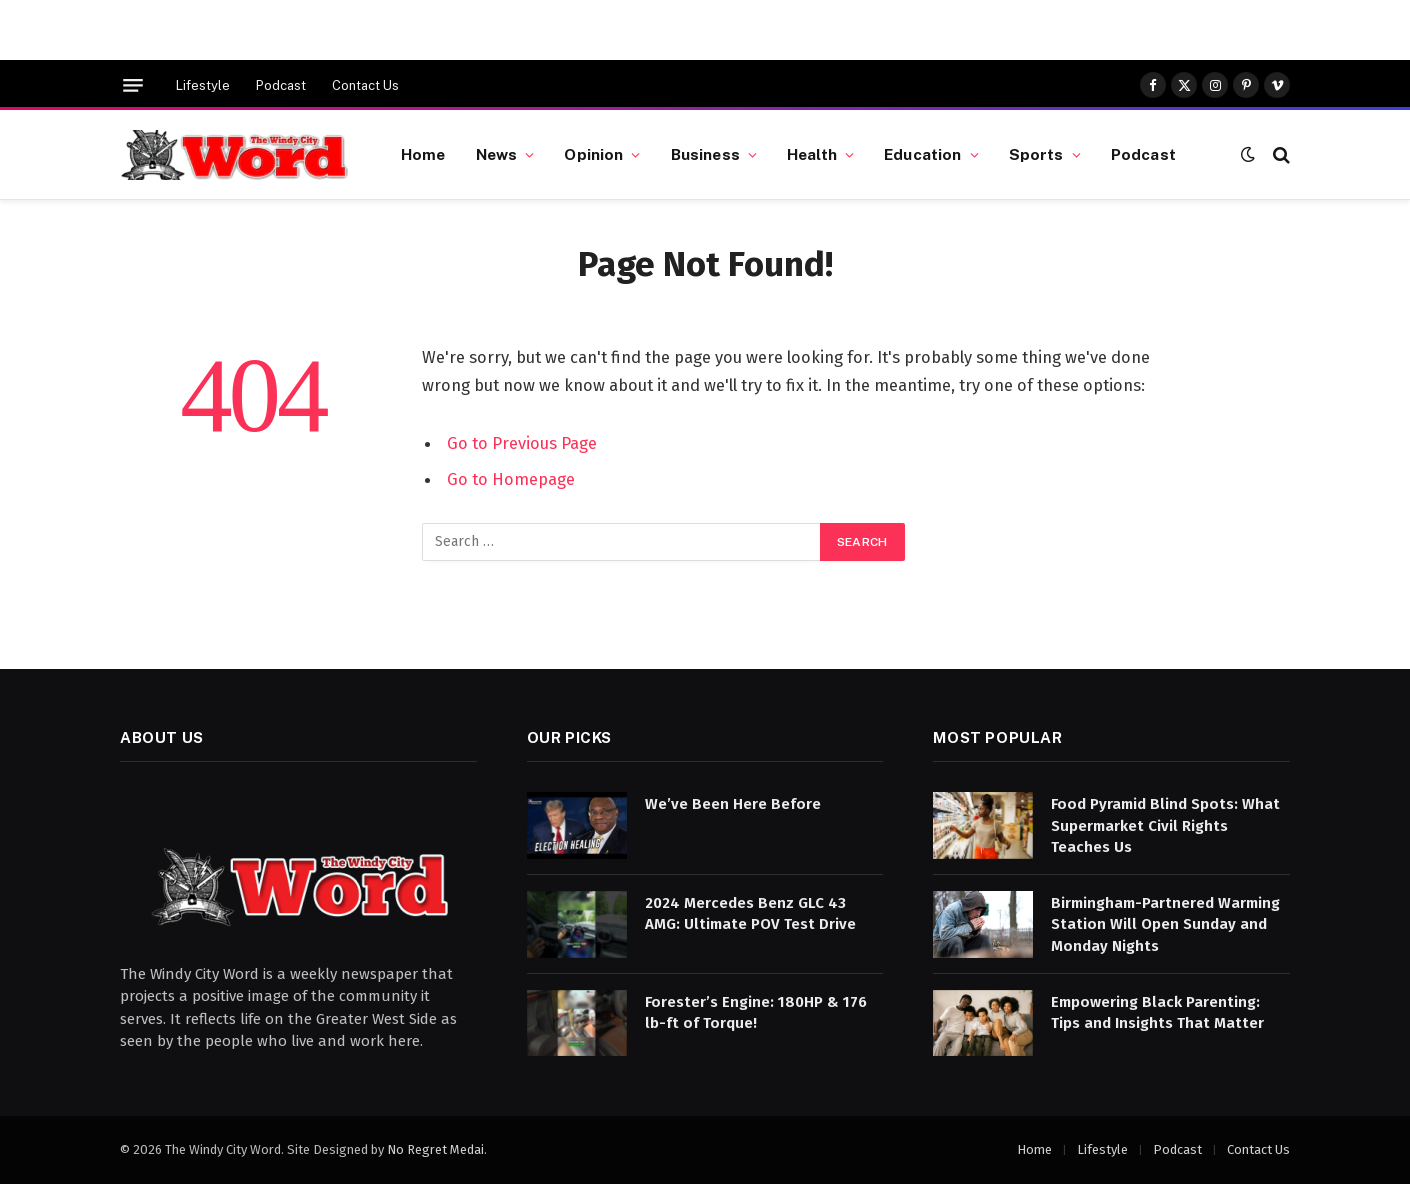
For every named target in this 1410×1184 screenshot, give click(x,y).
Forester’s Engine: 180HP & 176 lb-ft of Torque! (756, 1012)
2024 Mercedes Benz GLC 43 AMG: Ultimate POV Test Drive (750, 913)
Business (705, 154)
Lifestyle (203, 85)
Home (423, 154)
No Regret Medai (435, 1149)
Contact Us (365, 85)
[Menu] (133, 85)
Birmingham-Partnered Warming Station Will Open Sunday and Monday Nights (1165, 924)
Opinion (593, 154)
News (497, 154)
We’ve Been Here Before (733, 804)
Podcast (281, 85)
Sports (1036, 154)
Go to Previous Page (522, 443)
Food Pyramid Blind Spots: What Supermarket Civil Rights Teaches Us (1165, 825)
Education (922, 154)
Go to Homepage (511, 479)
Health (812, 154)
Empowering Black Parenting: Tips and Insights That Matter (1157, 1012)
